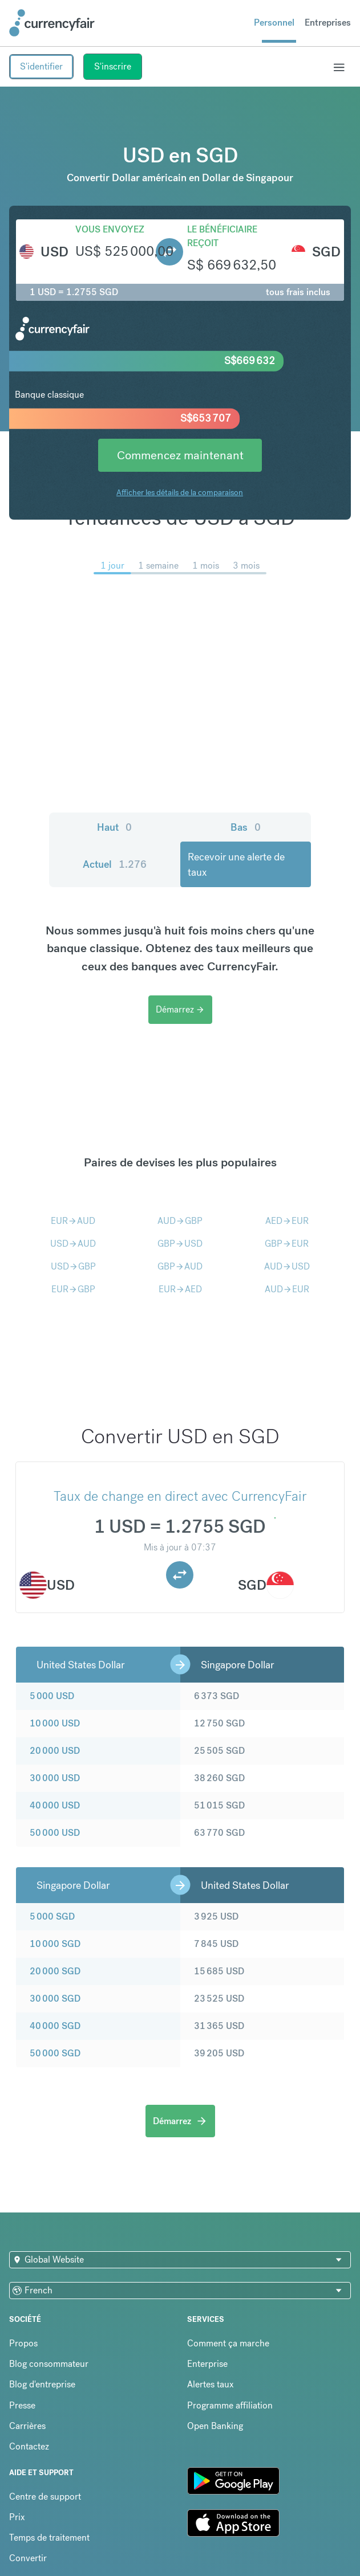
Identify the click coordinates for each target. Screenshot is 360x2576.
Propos (23, 2343)
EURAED (180, 1289)
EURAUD (73, 1221)
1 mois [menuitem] (205, 565)
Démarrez (180, 1009)
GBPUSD (180, 1244)
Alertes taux (210, 2384)
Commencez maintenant (180, 455)
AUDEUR (287, 1289)
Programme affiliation (230, 2405)
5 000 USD (52, 1696)
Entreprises (328, 22)
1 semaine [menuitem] (158, 565)
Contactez (29, 2446)
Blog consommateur (48, 2364)
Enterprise (207, 2364)
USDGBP (73, 1266)
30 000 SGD (55, 1999)
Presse (22, 2405)
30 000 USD (55, 1778)
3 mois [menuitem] (246, 565)
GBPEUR (287, 1244)
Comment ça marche (228, 2343)
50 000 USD (55, 1833)
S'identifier (41, 66)
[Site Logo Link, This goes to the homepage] (52, 22)
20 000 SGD (55, 1971)
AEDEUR (287, 1221)
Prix (17, 2517)
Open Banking (215, 2426)
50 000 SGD (55, 2053)
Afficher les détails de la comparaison (179, 492)
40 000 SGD (55, 2026)
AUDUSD (287, 1266)
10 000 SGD (55, 1944)
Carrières (27, 2426)
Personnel (274, 22)
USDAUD (73, 1244)
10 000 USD (55, 1723)
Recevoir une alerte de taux (236, 864)
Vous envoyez (109, 229)
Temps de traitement (49, 2538)
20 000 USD (55, 1751)
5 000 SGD (52, 1916)
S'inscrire (112, 66)
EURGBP (73, 1289)
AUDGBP (180, 1221)
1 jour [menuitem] (112, 565)
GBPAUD (180, 1266)
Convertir (28, 2558)
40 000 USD (55, 1805)
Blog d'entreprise (42, 2384)
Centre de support (45, 2496)
